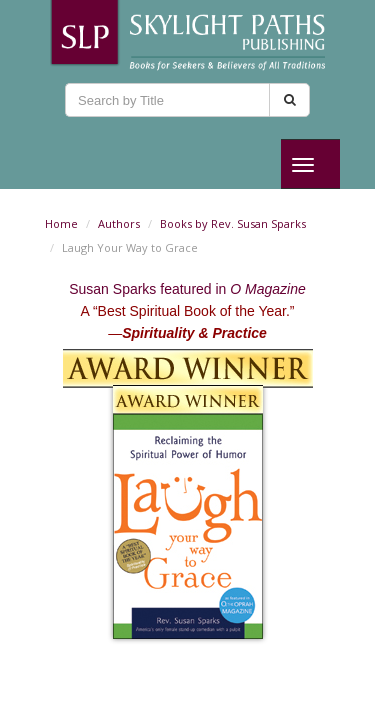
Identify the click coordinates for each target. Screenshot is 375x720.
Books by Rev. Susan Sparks (233, 223)
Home (61, 223)
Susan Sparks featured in (187, 289)
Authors (119, 223)
